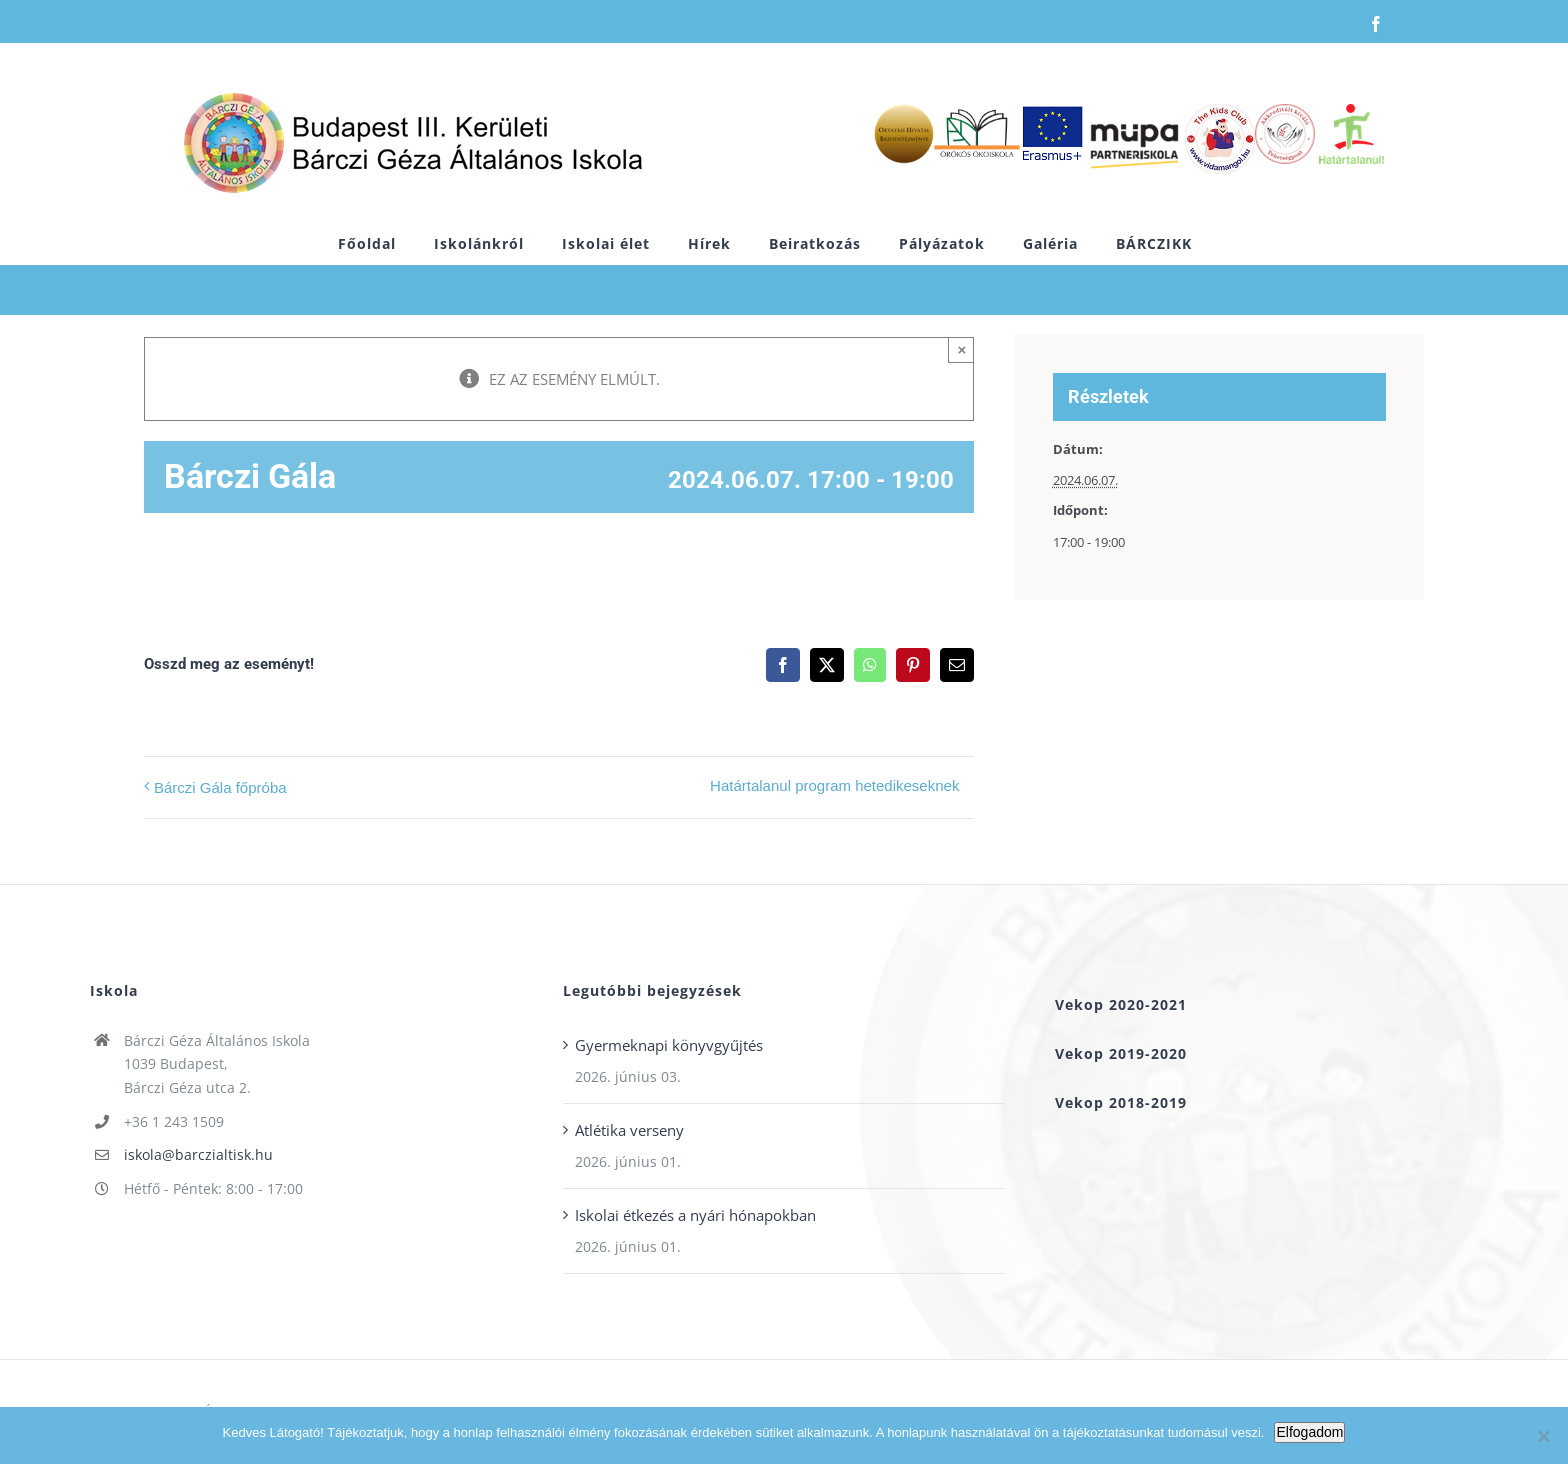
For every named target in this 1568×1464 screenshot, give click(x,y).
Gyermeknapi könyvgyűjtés (669, 1045)
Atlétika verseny (629, 1130)
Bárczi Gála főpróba (220, 787)
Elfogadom (1309, 1432)
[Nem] (1543, 1436)
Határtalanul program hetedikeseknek (834, 785)
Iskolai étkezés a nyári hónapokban (695, 1215)
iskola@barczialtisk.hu (198, 1154)
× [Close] (962, 349)
